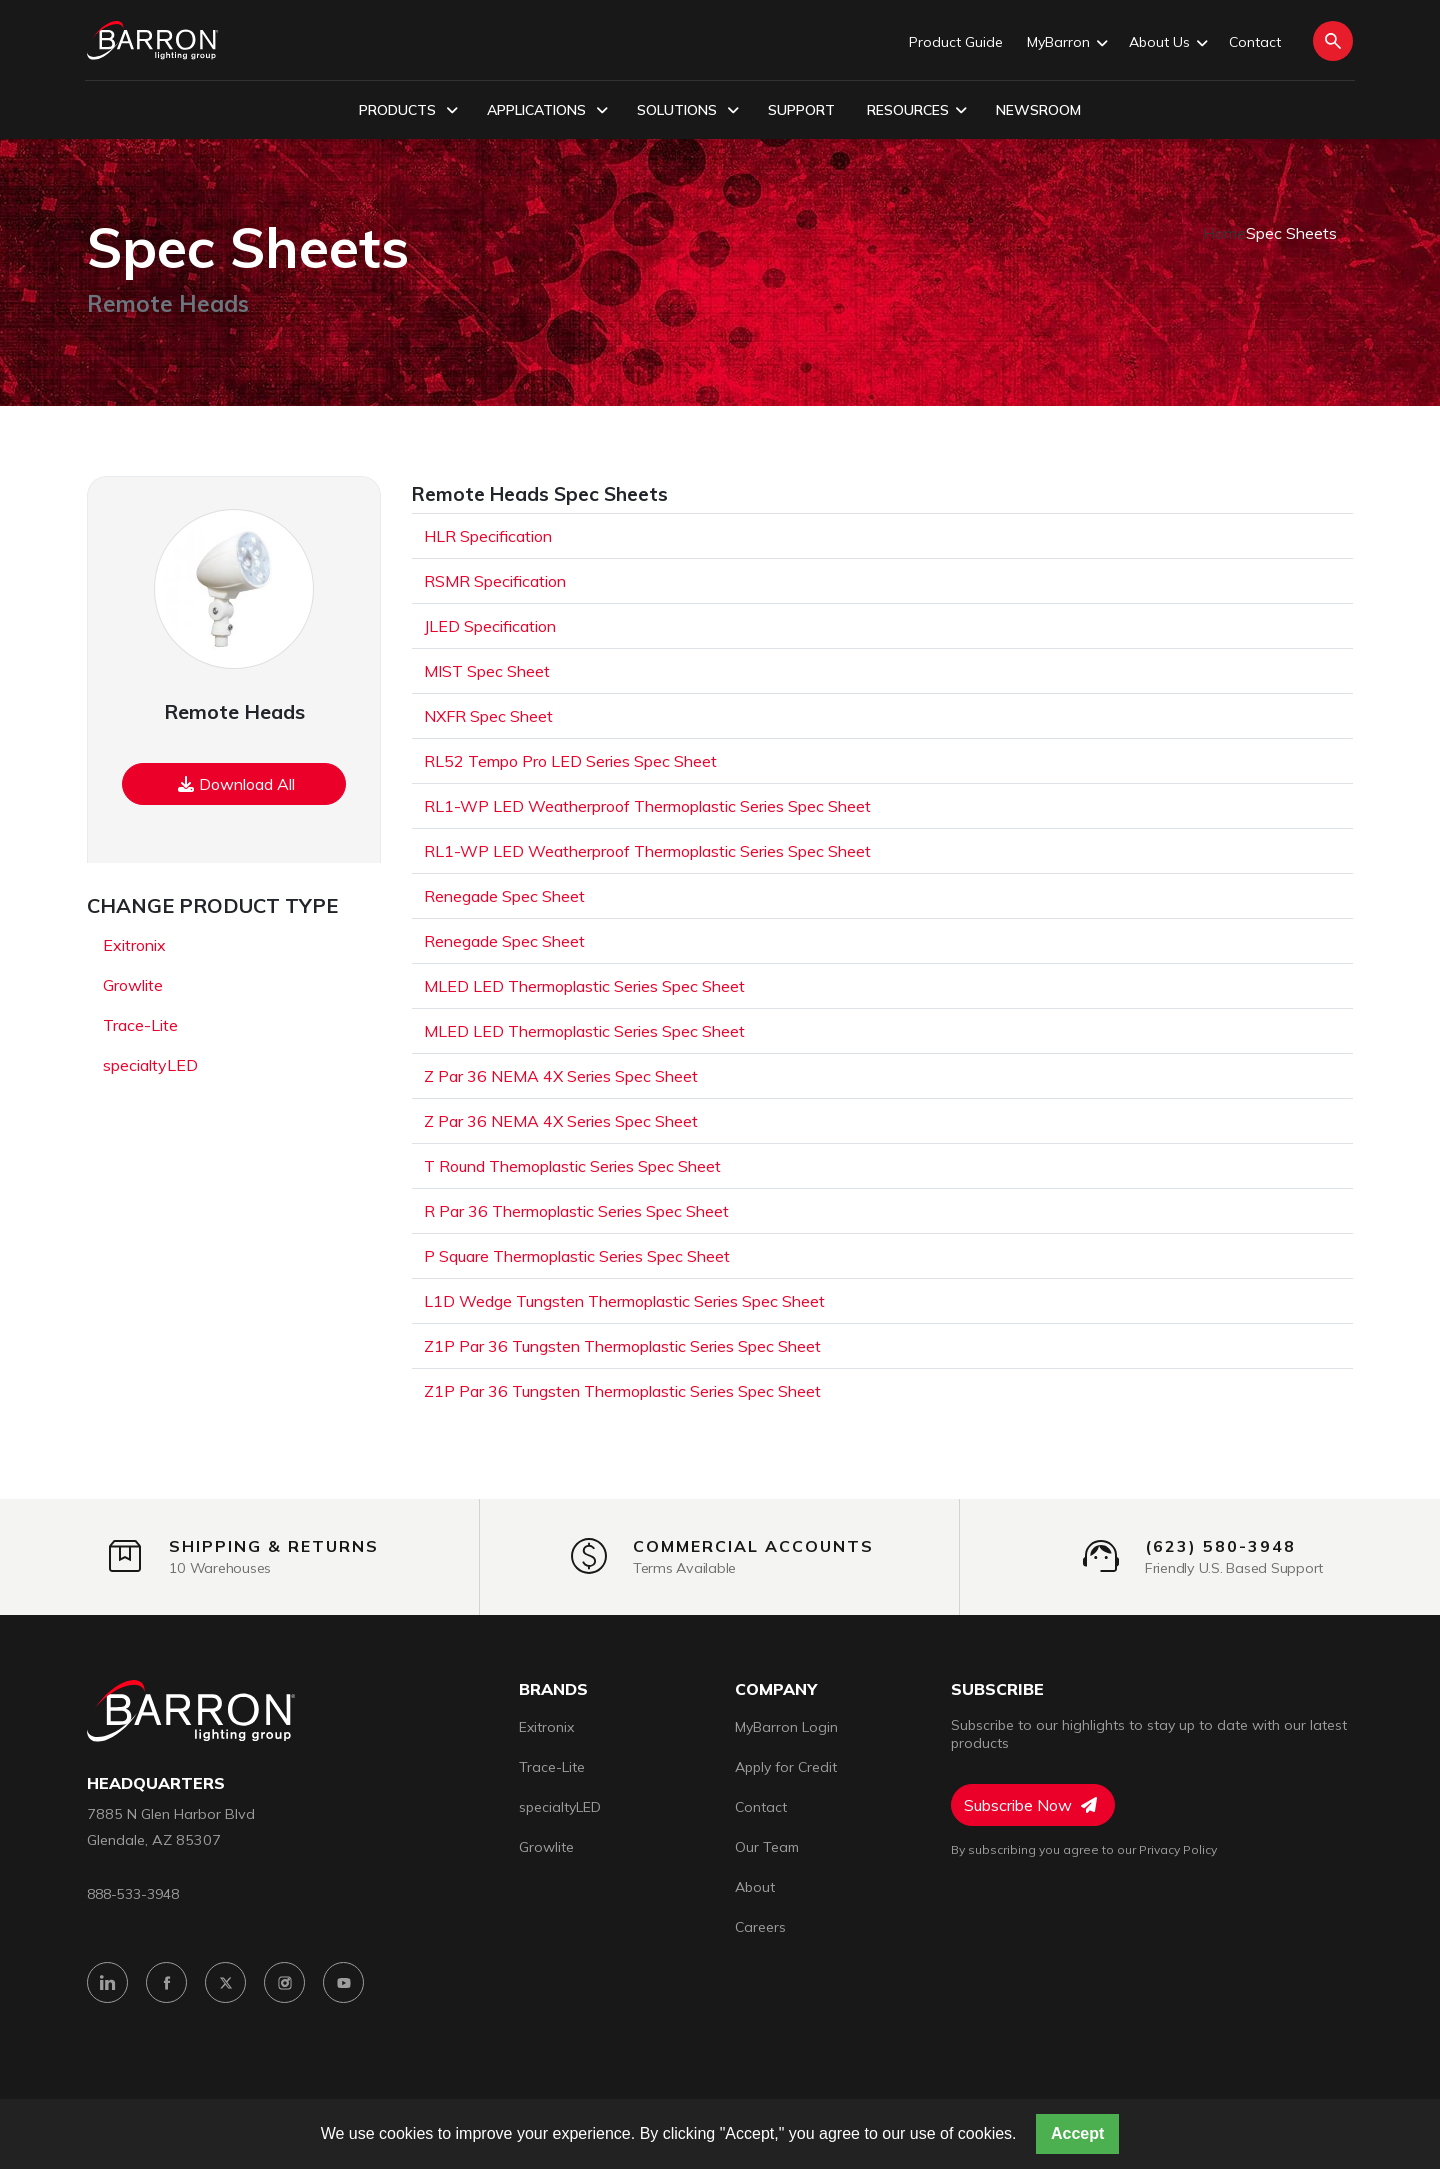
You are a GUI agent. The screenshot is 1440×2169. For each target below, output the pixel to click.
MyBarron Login (786, 1727)
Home (1224, 233)
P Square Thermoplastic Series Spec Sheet (577, 1256)
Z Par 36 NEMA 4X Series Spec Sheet (561, 1076)
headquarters (156, 1783)
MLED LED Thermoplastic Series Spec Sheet (584, 986)
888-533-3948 (133, 1893)
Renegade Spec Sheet (504, 896)
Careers (760, 1927)
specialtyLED (150, 1065)
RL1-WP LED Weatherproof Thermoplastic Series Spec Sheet (647, 806)
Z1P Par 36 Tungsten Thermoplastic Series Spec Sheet (622, 1346)
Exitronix (134, 945)
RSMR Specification (495, 581)
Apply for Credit (786, 1767)
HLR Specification (488, 536)
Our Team (767, 1847)
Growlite (133, 985)
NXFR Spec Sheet (488, 716)
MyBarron (1066, 43)
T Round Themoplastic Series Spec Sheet (572, 1166)
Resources (917, 111)
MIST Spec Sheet (487, 671)
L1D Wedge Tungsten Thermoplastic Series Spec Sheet (624, 1301)
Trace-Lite (140, 1025)
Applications (547, 111)
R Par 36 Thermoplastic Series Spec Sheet (576, 1211)
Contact (1255, 42)
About (755, 1887)
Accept (1077, 2133)
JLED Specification (490, 626)
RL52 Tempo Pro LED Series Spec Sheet (570, 761)
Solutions (688, 111)
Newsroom (1038, 110)
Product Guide (956, 42)
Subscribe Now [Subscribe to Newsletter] (1030, 1805)
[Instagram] (284, 1982)
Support (801, 110)
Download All (236, 784)
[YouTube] (343, 1982)
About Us (1167, 43)
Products (408, 111)
